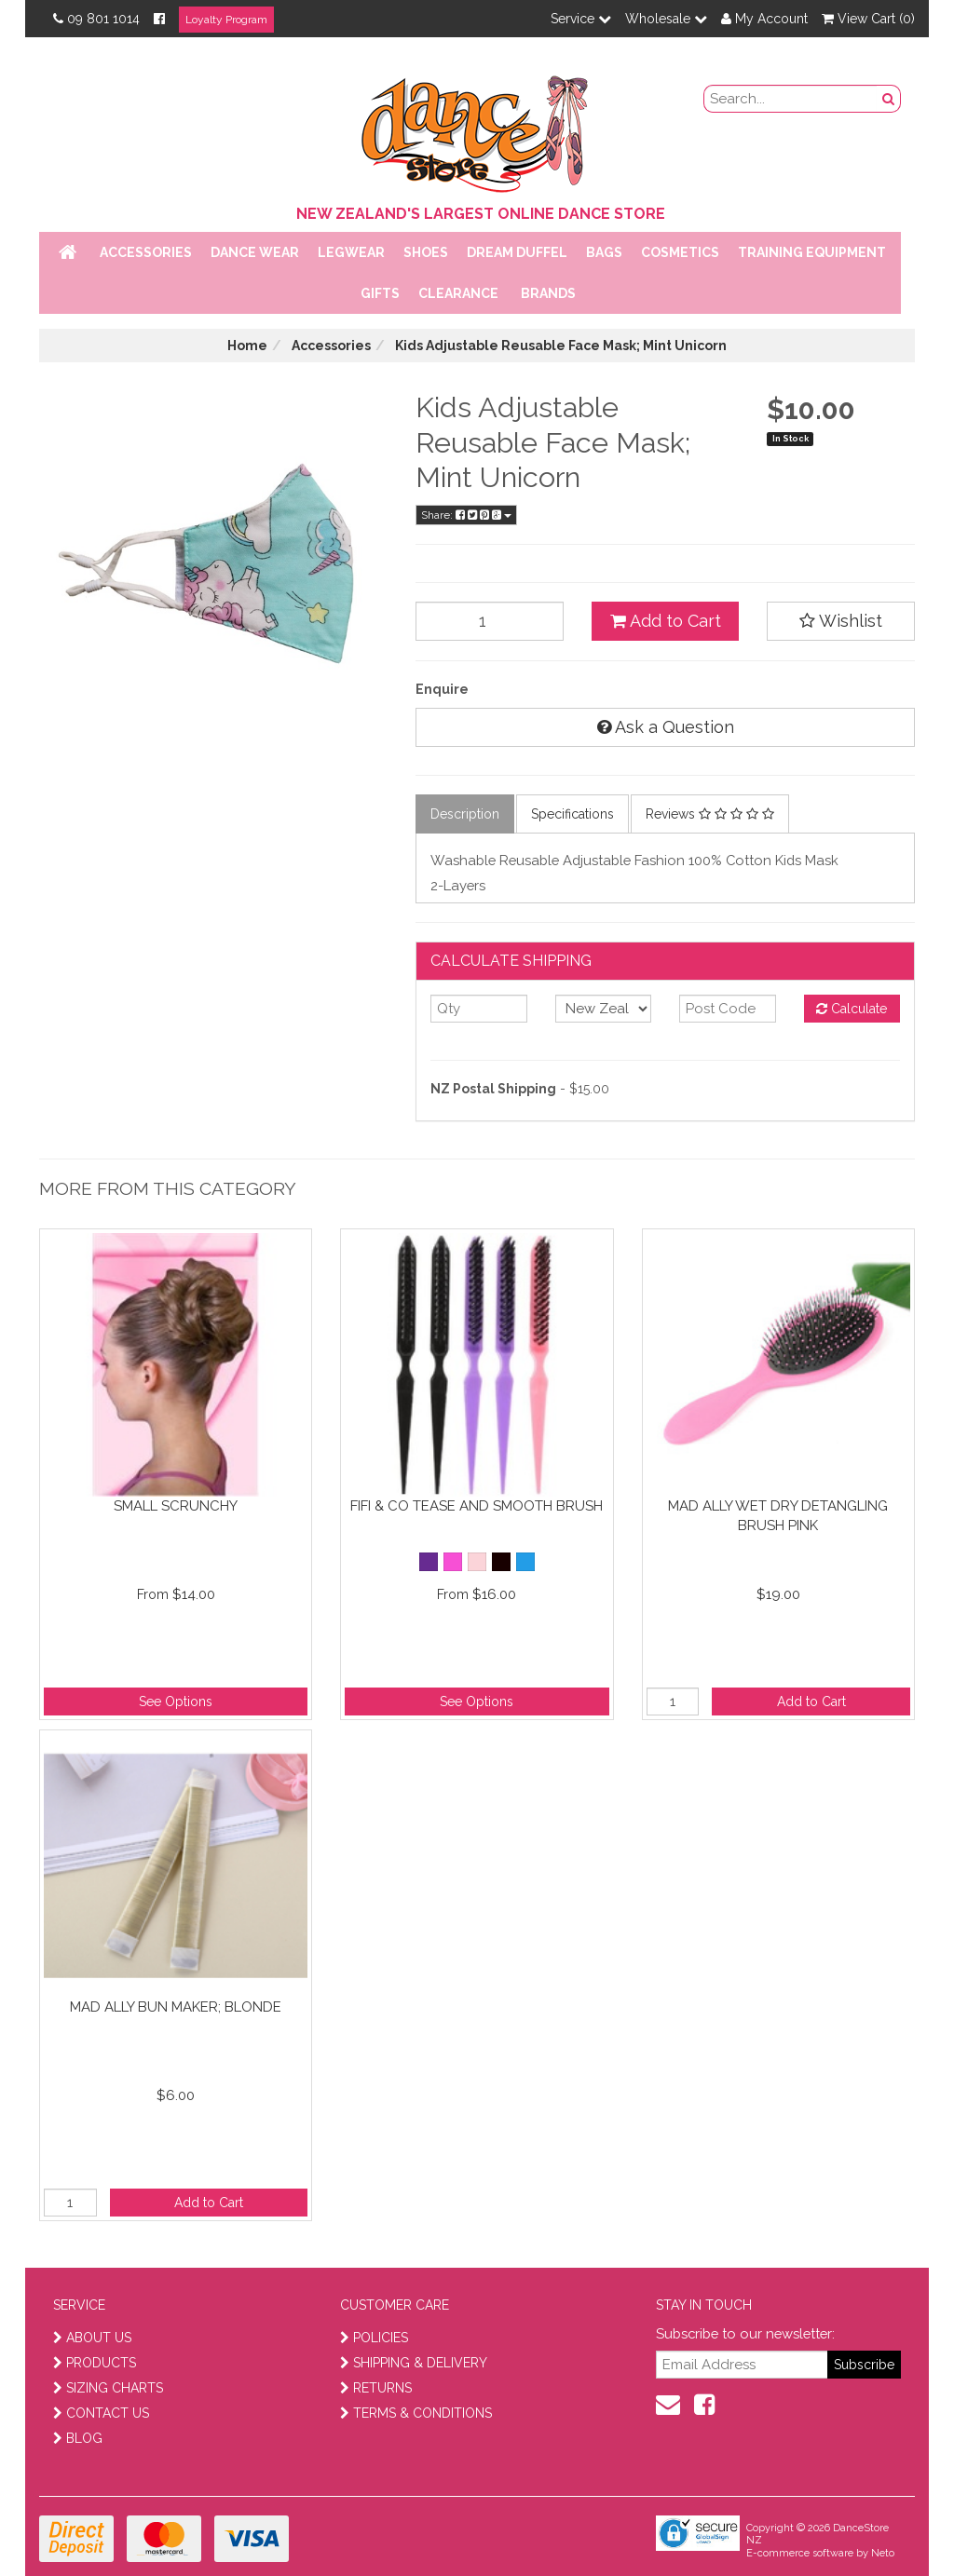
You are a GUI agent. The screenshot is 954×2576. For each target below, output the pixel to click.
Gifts (380, 293)
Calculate (851, 1008)
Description (464, 814)
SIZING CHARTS (108, 2387)
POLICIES (374, 2337)
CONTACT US (101, 2413)
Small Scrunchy (176, 1506)
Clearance (458, 293)
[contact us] (668, 2405)
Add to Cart (665, 620)
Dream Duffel (517, 252)
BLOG (77, 2438)
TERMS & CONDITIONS (416, 2413)
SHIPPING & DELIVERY (413, 2362)
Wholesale (666, 18)
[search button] (889, 99)
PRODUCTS (94, 2362)
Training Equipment (812, 252)
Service (581, 18)
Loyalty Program (226, 19)
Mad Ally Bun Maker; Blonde (175, 2007)
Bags (604, 252)
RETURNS (376, 2387)
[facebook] (704, 2405)
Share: (466, 515)
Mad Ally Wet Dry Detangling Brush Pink (778, 1516)
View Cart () (868, 18)
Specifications (572, 814)
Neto (882, 2553)
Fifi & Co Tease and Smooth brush (476, 1506)
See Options (175, 1701)
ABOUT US (92, 2337)
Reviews (710, 814)
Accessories (146, 252)
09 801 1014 (96, 18)
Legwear (351, 252)
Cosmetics (680, 252)
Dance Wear (255, 252)
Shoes (425, 252)
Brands (548, 293)
